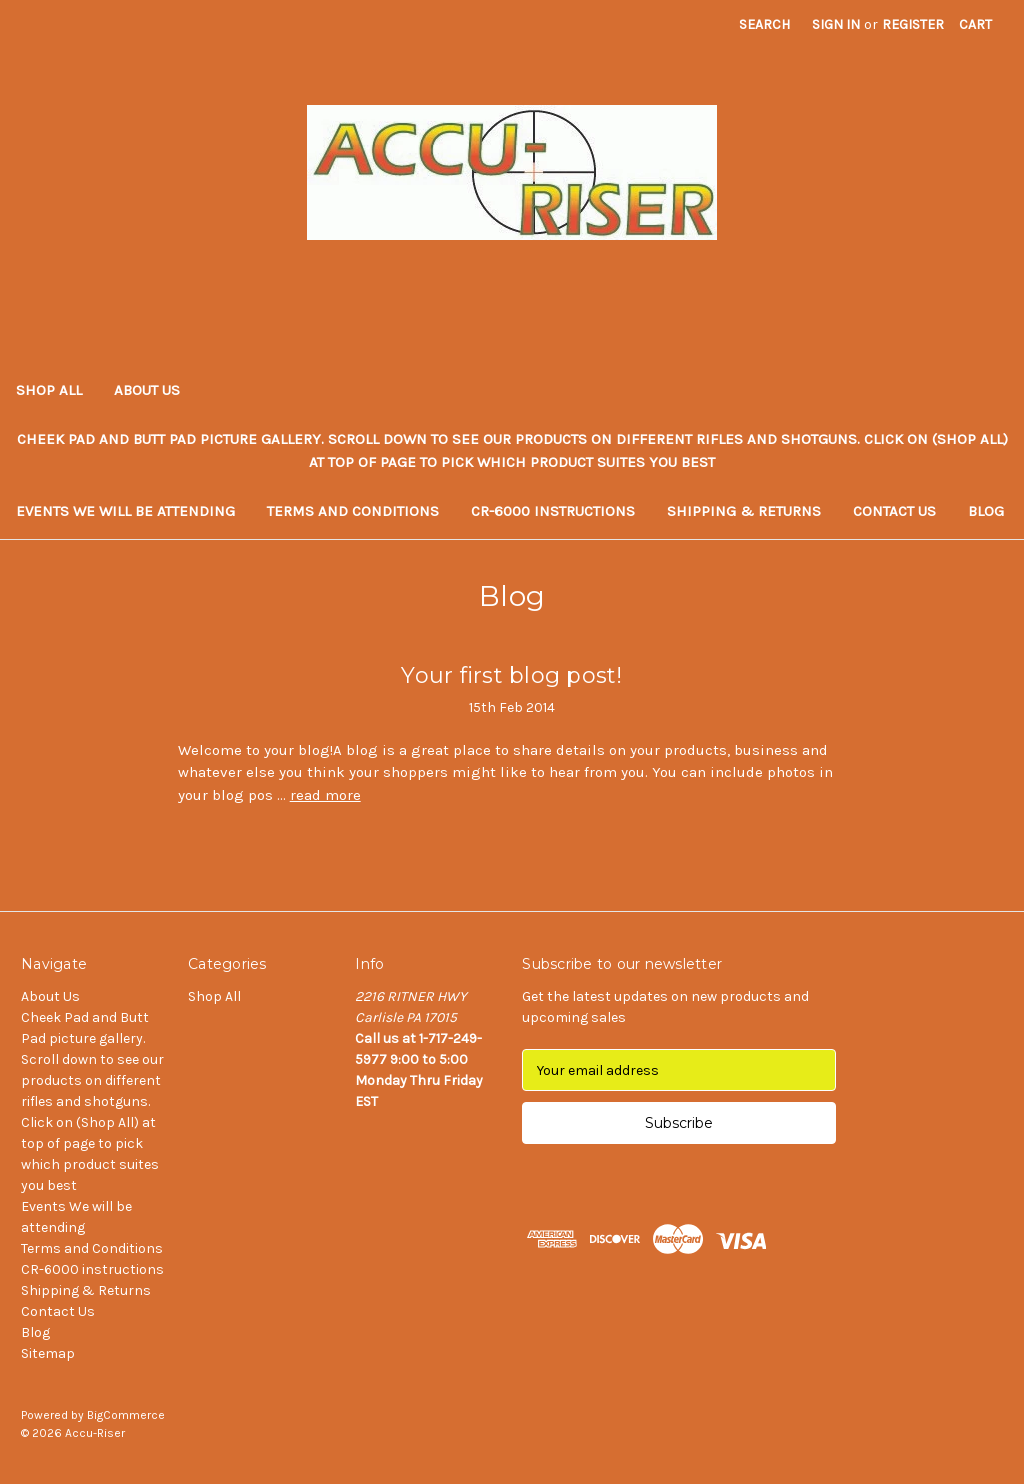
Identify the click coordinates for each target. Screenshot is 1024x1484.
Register (913, 24)
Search (764, 24)
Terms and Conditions (353, 511)
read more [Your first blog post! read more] (325, 795)
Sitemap (48, 1353)
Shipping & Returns (744, 511)
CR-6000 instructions (553, 511)
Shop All (49, 390)
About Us (147, 390)
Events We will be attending (125, 511)
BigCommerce (126, 1415)
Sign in (836, 24)
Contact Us (894, 511)
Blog (986, 511)
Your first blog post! (511, 675)
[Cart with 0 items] (975, 24)
